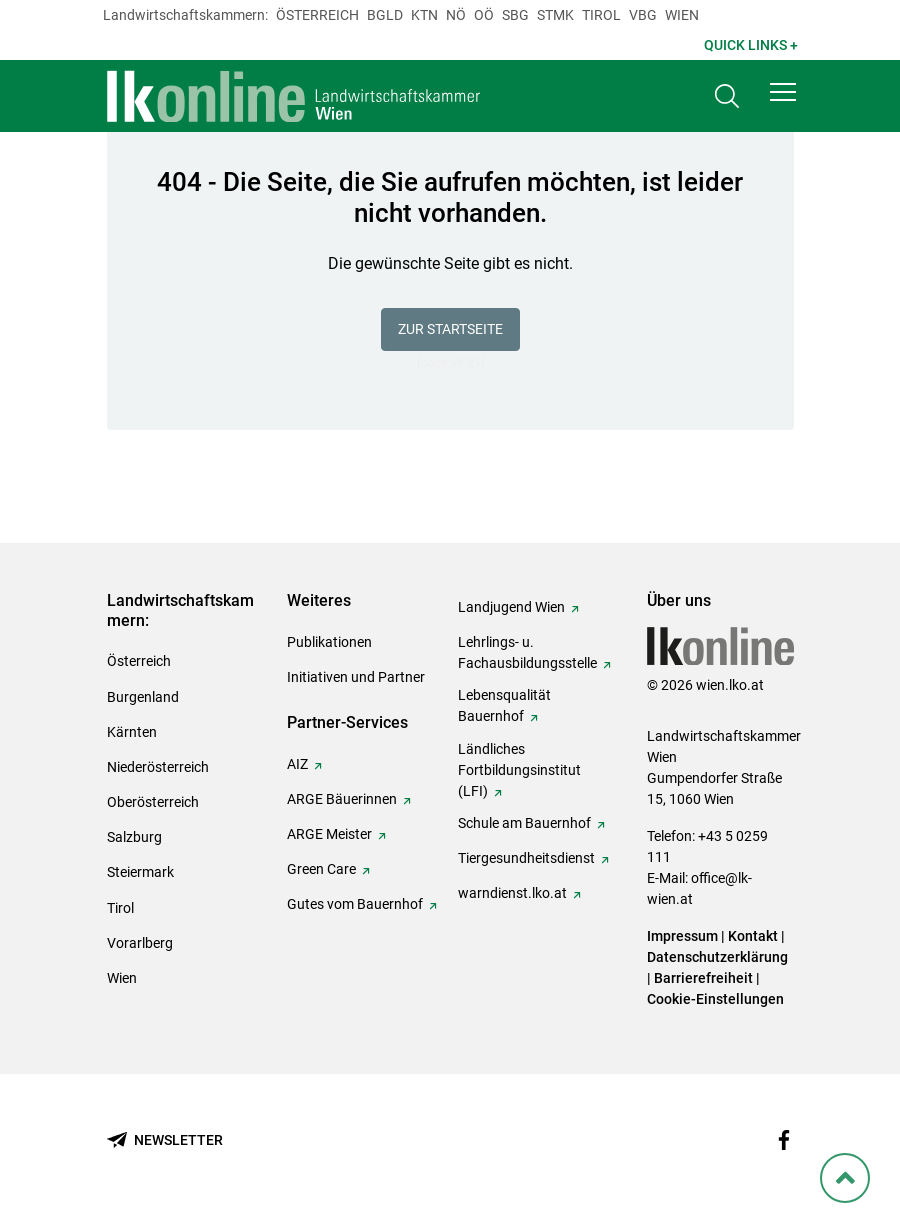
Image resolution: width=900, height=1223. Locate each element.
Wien (682, 15)
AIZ (297, 764)
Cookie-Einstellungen (715, 999)
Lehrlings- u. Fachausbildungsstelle (527, 652)
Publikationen (329, 642)
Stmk (555, 15)
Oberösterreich (153, 802)
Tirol (601, 15)
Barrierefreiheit (703, 978)
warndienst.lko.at (512, 893)
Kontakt (753, 936)
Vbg (643, 15)
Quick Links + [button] (751, 45)
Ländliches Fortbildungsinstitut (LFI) (519, 770)
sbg (515, 15)
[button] (783, 92)
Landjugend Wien (511, 607)
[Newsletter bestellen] (165, 1140)
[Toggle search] (727, 96)
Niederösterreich (158, 767)
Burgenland (143, 697)
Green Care (321, 869)
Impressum (682, 936)
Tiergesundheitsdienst (526, 858)
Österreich (317, 15)
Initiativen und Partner (356, 677)
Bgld (385, 15)
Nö (456, 15)
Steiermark (140, 872)
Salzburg (134, 837)
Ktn (424, 15)
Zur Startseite (450, 329)
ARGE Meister (329, 834)
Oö (484, 15)
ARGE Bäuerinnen (342, 799)
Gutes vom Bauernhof (355, 904)
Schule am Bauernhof (524, 823)
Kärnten (132, 732)
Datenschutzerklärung (717, 957)
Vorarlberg (140, 943)
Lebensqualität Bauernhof (504, 705)
